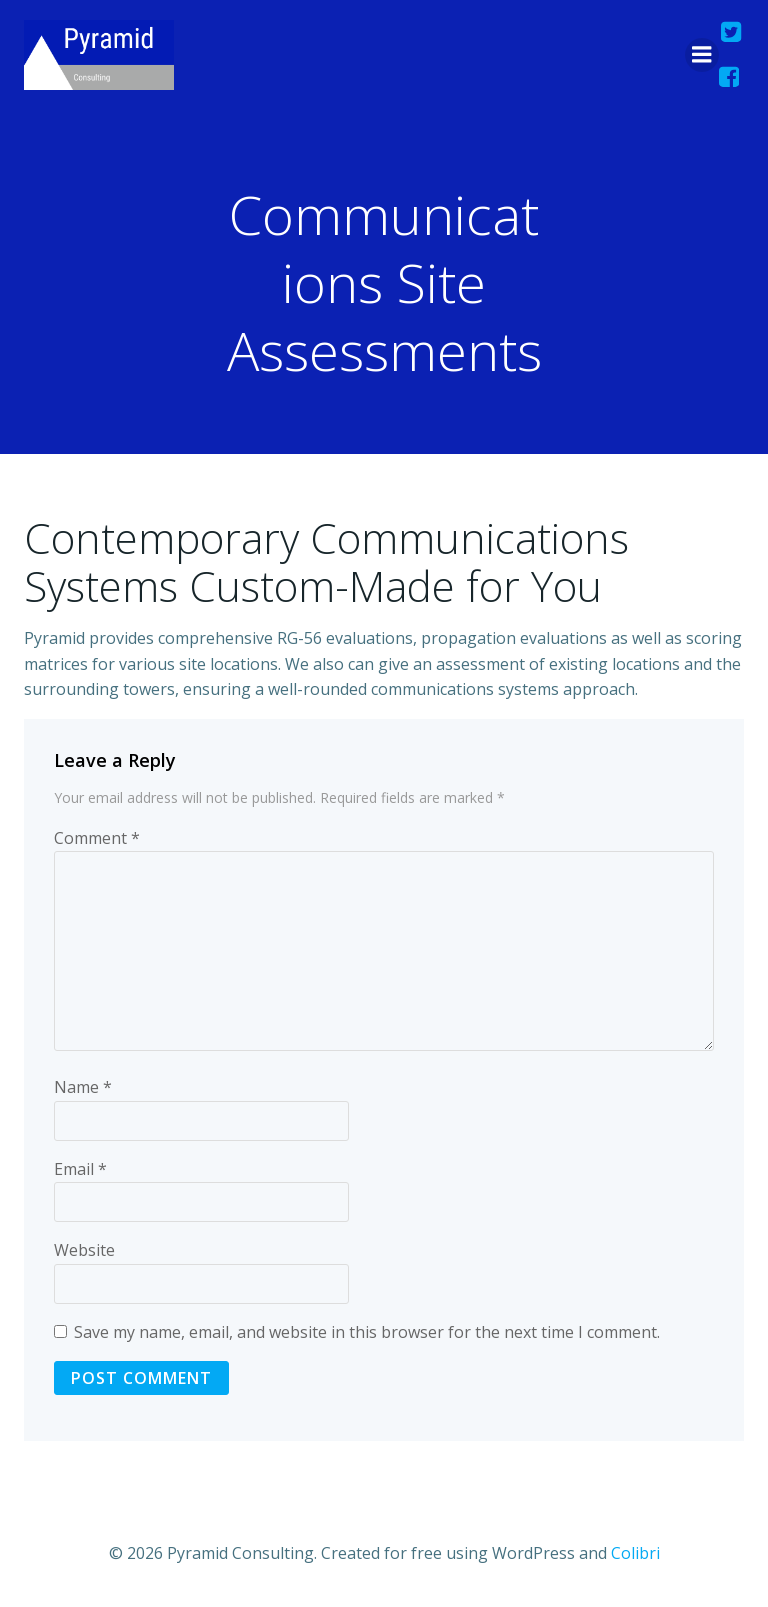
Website (84, 1250)
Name (83, 1087)
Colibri (635, 1553)
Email (80, 1169)
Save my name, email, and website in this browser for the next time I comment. (367, 1332)
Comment (97, 838)
